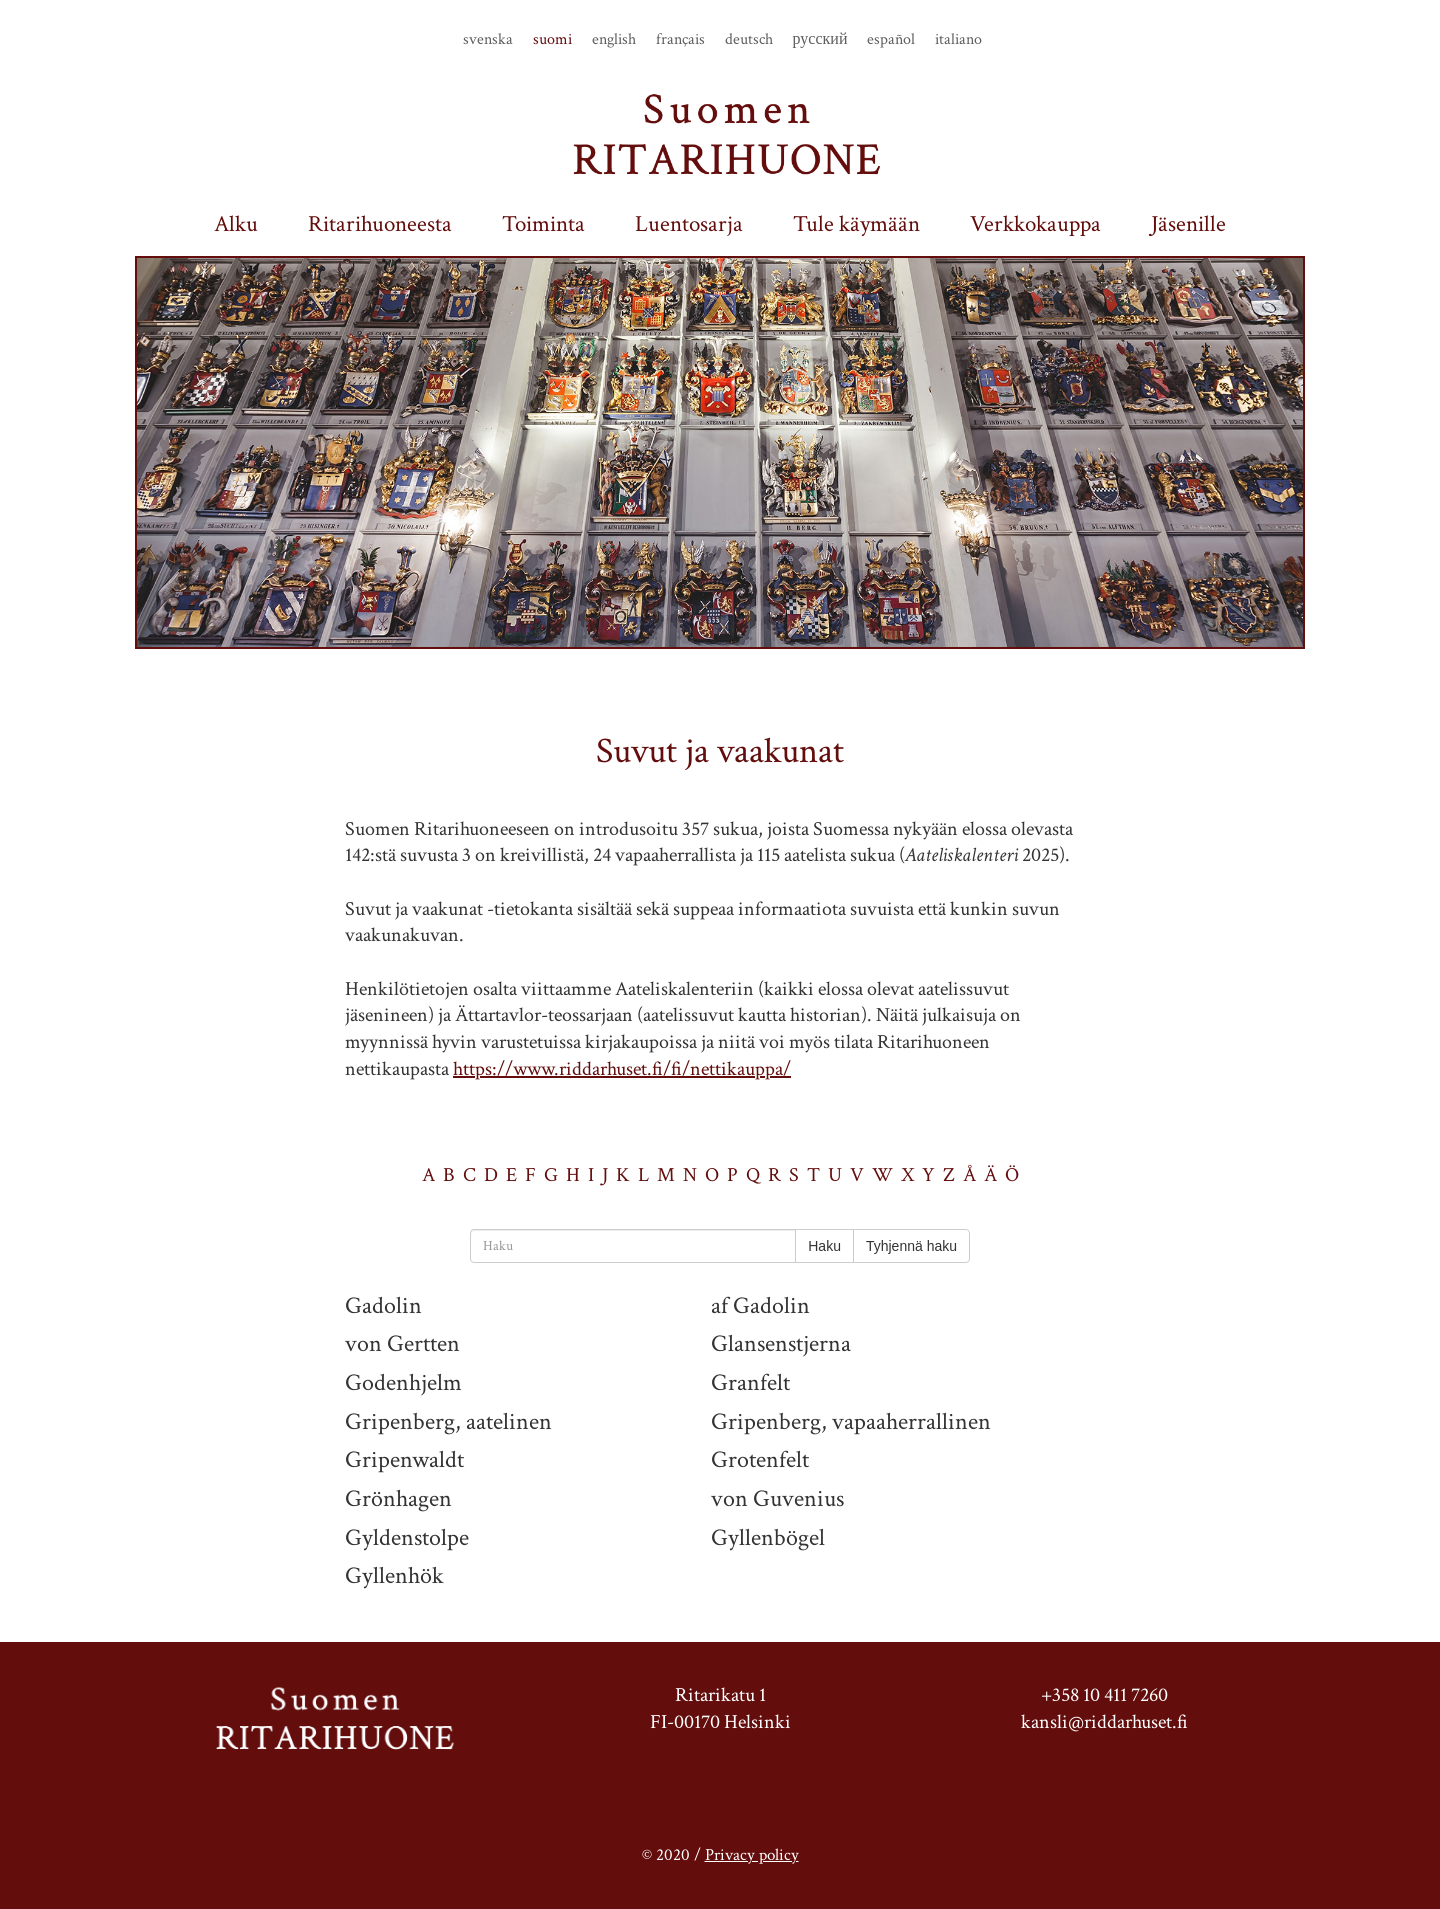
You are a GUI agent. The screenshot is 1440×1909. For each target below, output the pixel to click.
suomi (552, 40)
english (614, 40)
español (891, 40)
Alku (236, 224)
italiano (958, 40)
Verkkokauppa (1035, 224)
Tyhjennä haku (911, 1246)
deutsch (749, 40)
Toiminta (543, 224)
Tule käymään (856, 224)
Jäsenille (1188, 224)
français (680, 40)
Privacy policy (752, 1855)
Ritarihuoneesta (380, 224)
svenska (488, 40)
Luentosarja (689, 224)
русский (820, 40)
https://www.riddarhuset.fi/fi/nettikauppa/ (622, 1069)
